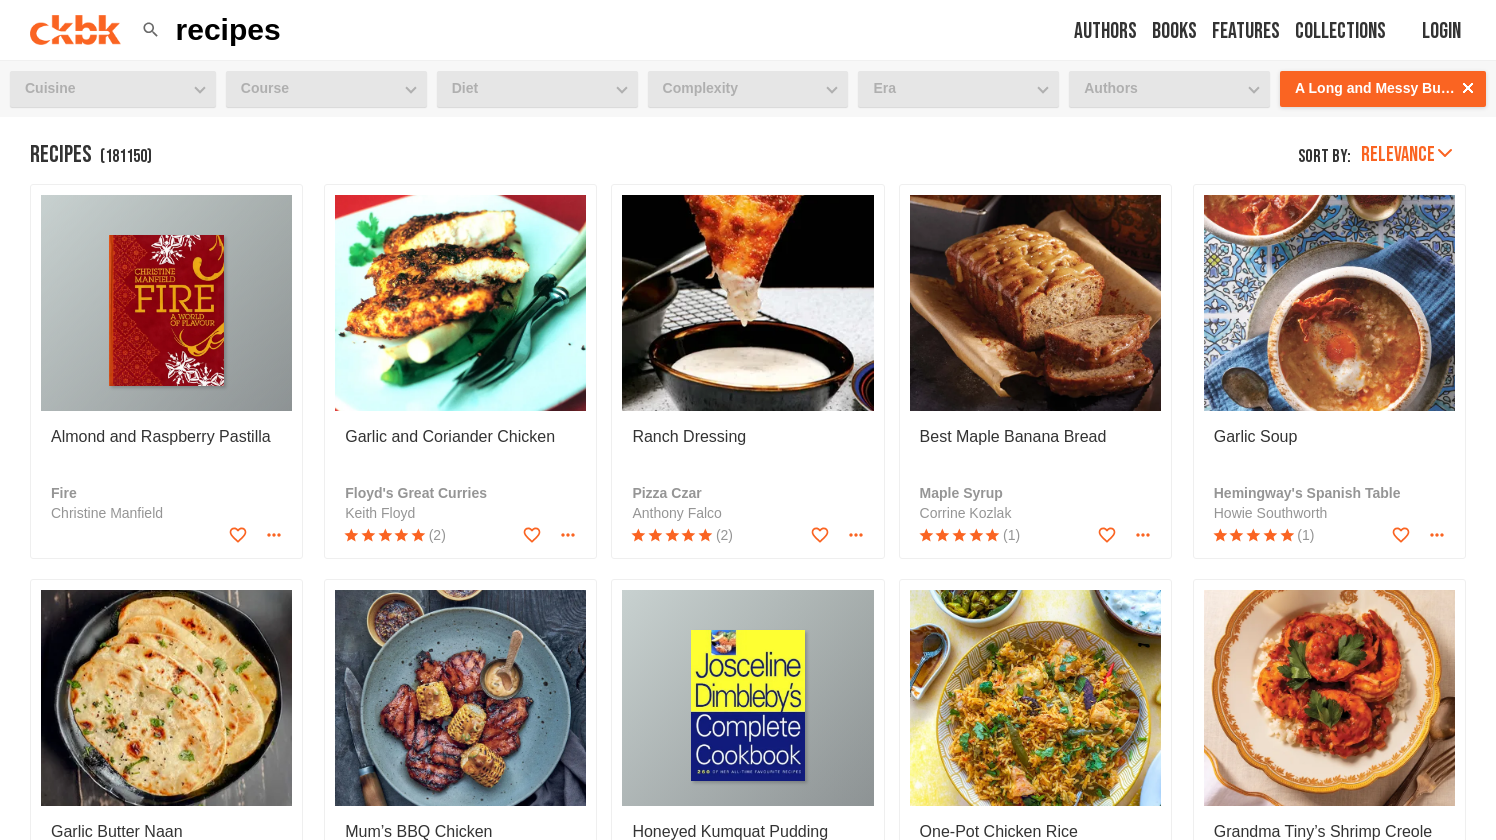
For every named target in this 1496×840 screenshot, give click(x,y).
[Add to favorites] (238, 535)
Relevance (1406, 154)
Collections (1340, 31)
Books (1174, 31)
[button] (151, 30)
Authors (1105, 31)
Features (1246, 31)
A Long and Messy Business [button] (1389, 88)
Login (1441, 31)
